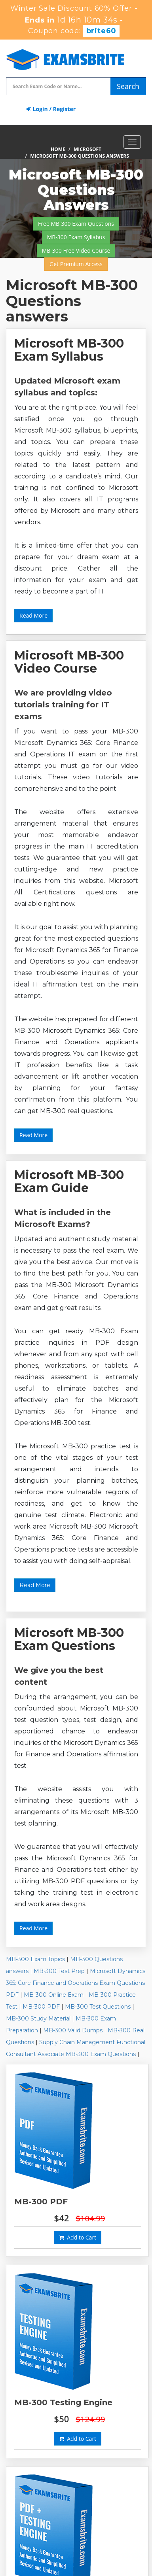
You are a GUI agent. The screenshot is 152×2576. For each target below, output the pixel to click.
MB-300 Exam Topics (35, 1959)
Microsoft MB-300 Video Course (69, 662)
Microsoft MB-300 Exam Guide (69, 1181)
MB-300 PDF (41, 2006)
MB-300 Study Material (38, 2018)
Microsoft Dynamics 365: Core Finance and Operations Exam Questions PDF (75, 1982)
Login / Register (51, 109)
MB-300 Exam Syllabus (76, 237)
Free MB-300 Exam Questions (76, 223)
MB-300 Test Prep (59, 1971)
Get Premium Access (76, 264)
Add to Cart (77, 2237)
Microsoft (87, 149)
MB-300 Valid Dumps (73, 2030)
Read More (33, 615)
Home (58, 149)
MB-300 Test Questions (98, 2006)
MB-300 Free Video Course (76, 250)
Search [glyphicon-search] (128, 86)
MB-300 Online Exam (54, 1994)
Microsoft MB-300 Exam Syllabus (69, 350)
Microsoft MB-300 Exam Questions (69, 1639)
